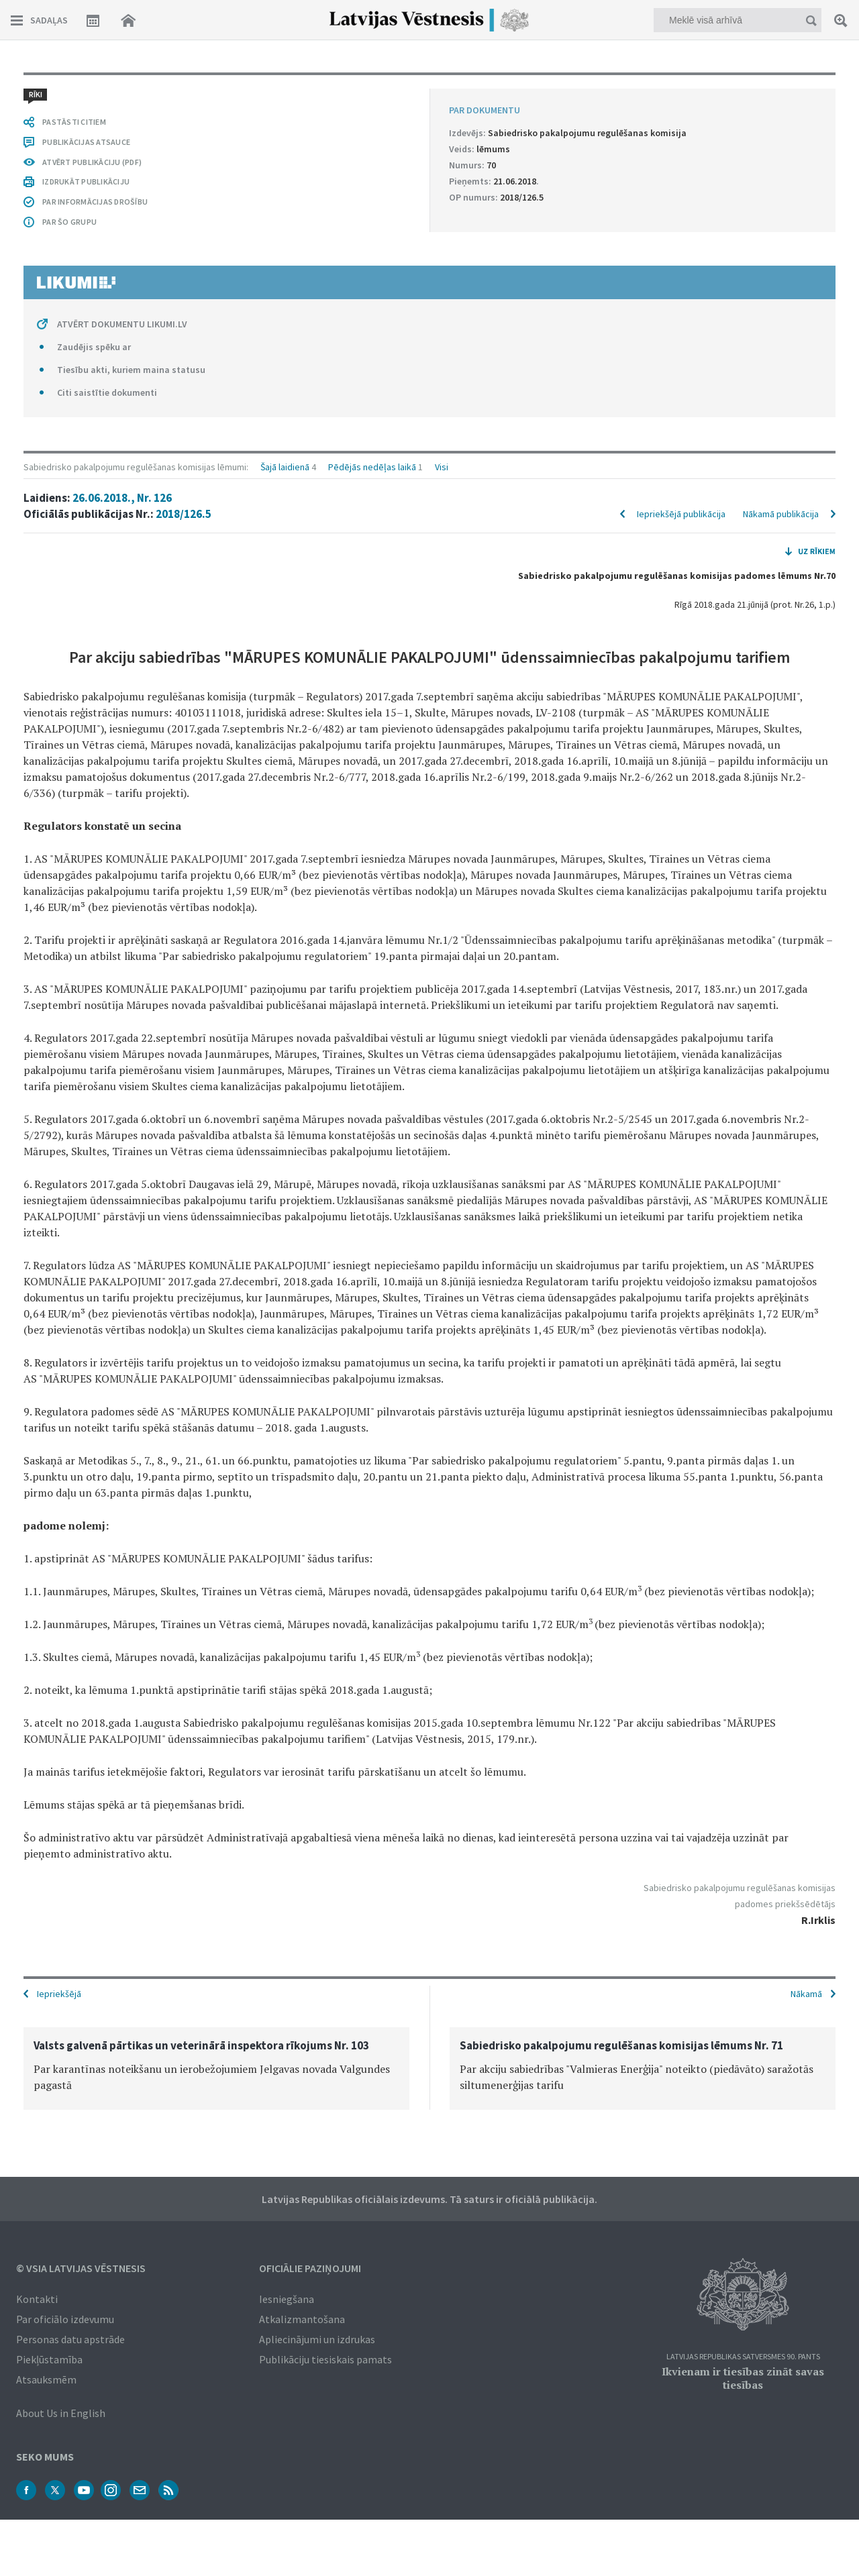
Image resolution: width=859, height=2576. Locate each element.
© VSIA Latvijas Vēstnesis (81, 2268)
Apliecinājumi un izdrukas (317, 2339)
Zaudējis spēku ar (94, 347)
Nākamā (806, 1994)
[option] (216, 2068)
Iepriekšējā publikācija (681, 514)
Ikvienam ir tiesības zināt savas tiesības (743, 2378)
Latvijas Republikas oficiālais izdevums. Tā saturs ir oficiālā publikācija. (429, 2199)
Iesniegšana (286, 2299)
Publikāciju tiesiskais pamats (325, 2359)
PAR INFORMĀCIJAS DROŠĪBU (95, 202)
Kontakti (37, 2299)
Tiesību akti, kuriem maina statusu (131, 370)
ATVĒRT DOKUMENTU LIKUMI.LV (122, 324)
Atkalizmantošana (302, 2319)
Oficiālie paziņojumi (310, 2268)
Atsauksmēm (46, 2379)
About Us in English (60, 2413)
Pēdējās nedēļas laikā (372, 467)
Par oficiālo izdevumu (65, 2319)
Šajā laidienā (284, 467)
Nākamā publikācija (781, 514)
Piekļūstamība (49, 2359)
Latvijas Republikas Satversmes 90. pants (743, 2357)
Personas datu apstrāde (70, 2339)
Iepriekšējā (59, 1994)
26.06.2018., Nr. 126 (122, 497)
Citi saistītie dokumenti (107, 392)
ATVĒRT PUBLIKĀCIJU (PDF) (92, 162)
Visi (441, 467)
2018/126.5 (183, 513)
